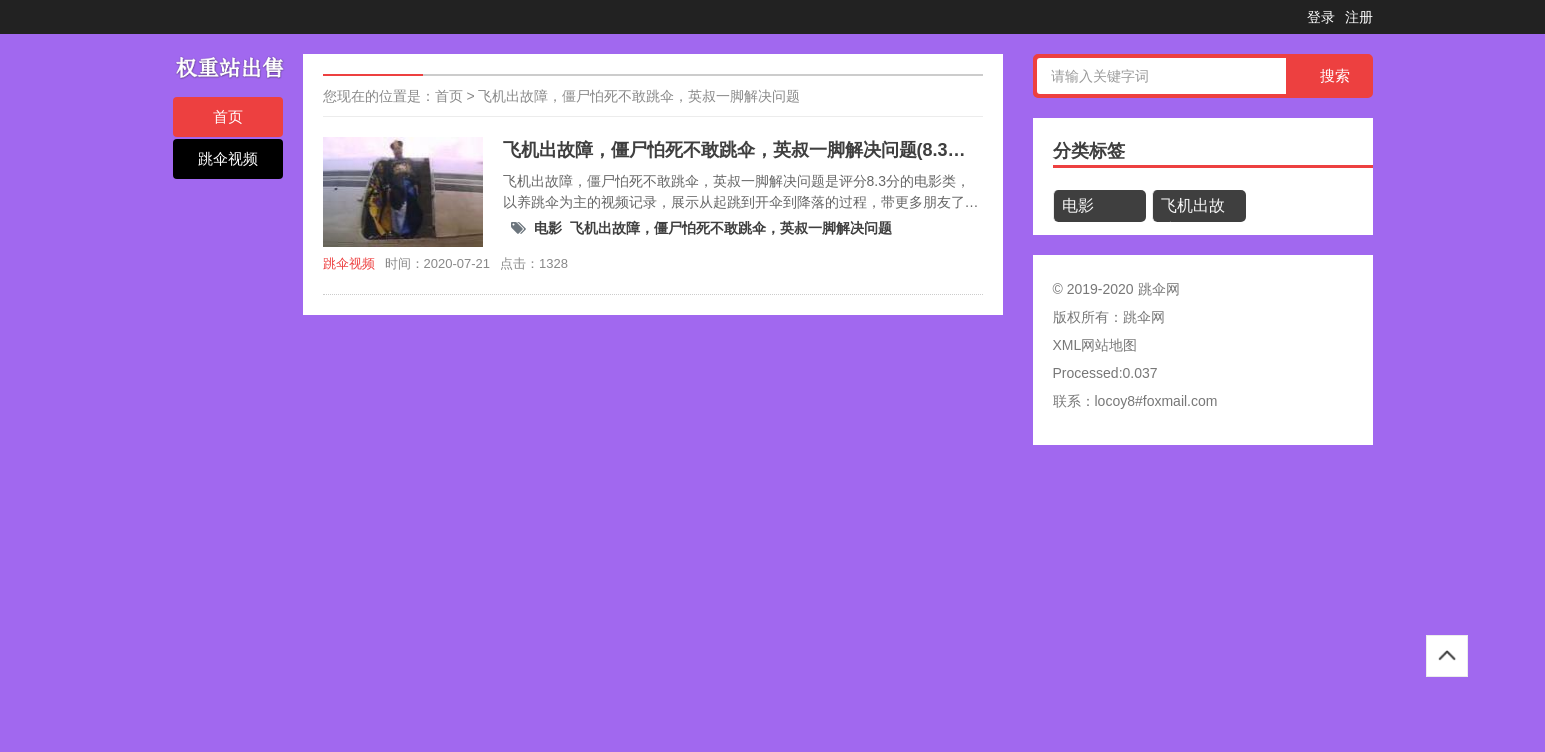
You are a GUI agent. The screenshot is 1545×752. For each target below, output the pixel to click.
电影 (548, 228)
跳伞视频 (228, 158)
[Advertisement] (600, 605)
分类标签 (1089, 151)
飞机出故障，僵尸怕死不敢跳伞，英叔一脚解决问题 (639, 96)
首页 (228, 116)
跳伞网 (1144, 317)
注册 (1359, 17)
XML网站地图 (1095, 345)
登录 (1321, 17)
